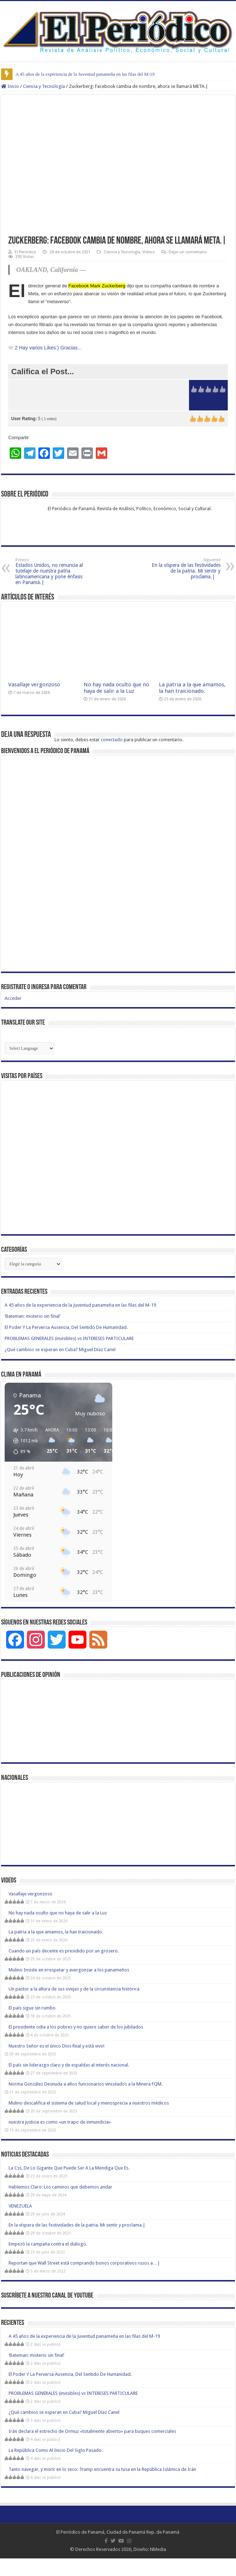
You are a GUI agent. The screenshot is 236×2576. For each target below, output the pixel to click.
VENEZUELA (20, 2206)
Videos (148, 252)
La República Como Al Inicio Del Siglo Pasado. (56, 2450)
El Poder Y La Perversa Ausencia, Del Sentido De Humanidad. (66, 1327)
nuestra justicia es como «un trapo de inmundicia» (60, 2122)
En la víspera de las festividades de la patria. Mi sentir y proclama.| (184, 568)
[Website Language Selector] (30, 1048)
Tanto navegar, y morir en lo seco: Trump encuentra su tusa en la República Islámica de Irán (102, 2469)
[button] (23, 1440)
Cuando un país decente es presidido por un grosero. (64, 1951)
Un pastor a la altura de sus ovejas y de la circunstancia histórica (74, 1989)
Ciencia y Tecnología (44, 86)
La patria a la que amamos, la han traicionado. (192, 687)
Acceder (13, 998)
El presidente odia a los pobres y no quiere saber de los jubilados (76, 2027)
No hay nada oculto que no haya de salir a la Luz (116, 687)
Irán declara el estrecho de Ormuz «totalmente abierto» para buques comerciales (92, 2431)
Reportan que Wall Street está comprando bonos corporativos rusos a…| (84, 2263)
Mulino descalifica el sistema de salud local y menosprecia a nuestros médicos (89, 2103)
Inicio (10, 86)
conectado (112, 739)
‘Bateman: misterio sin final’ (32, 1316)
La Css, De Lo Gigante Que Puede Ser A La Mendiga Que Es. (69, 2168)
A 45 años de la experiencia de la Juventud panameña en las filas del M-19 (85, 74)
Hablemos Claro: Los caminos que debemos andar (60, 2187)
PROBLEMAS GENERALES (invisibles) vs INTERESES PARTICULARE (69, 1338)
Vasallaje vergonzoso (34, 684)
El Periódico (25, 252)
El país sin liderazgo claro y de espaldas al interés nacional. (69, 2065)
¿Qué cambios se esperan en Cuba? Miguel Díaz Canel (60, 1349)
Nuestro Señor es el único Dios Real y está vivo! (56, 2046)
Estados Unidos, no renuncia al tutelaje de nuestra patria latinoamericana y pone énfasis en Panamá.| (52, 571)
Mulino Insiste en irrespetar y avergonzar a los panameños (69, 1970)
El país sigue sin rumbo (32, 2008)
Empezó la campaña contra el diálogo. (48, 2244)
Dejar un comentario (188, 252)
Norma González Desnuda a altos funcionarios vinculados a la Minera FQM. (85, 2084)
